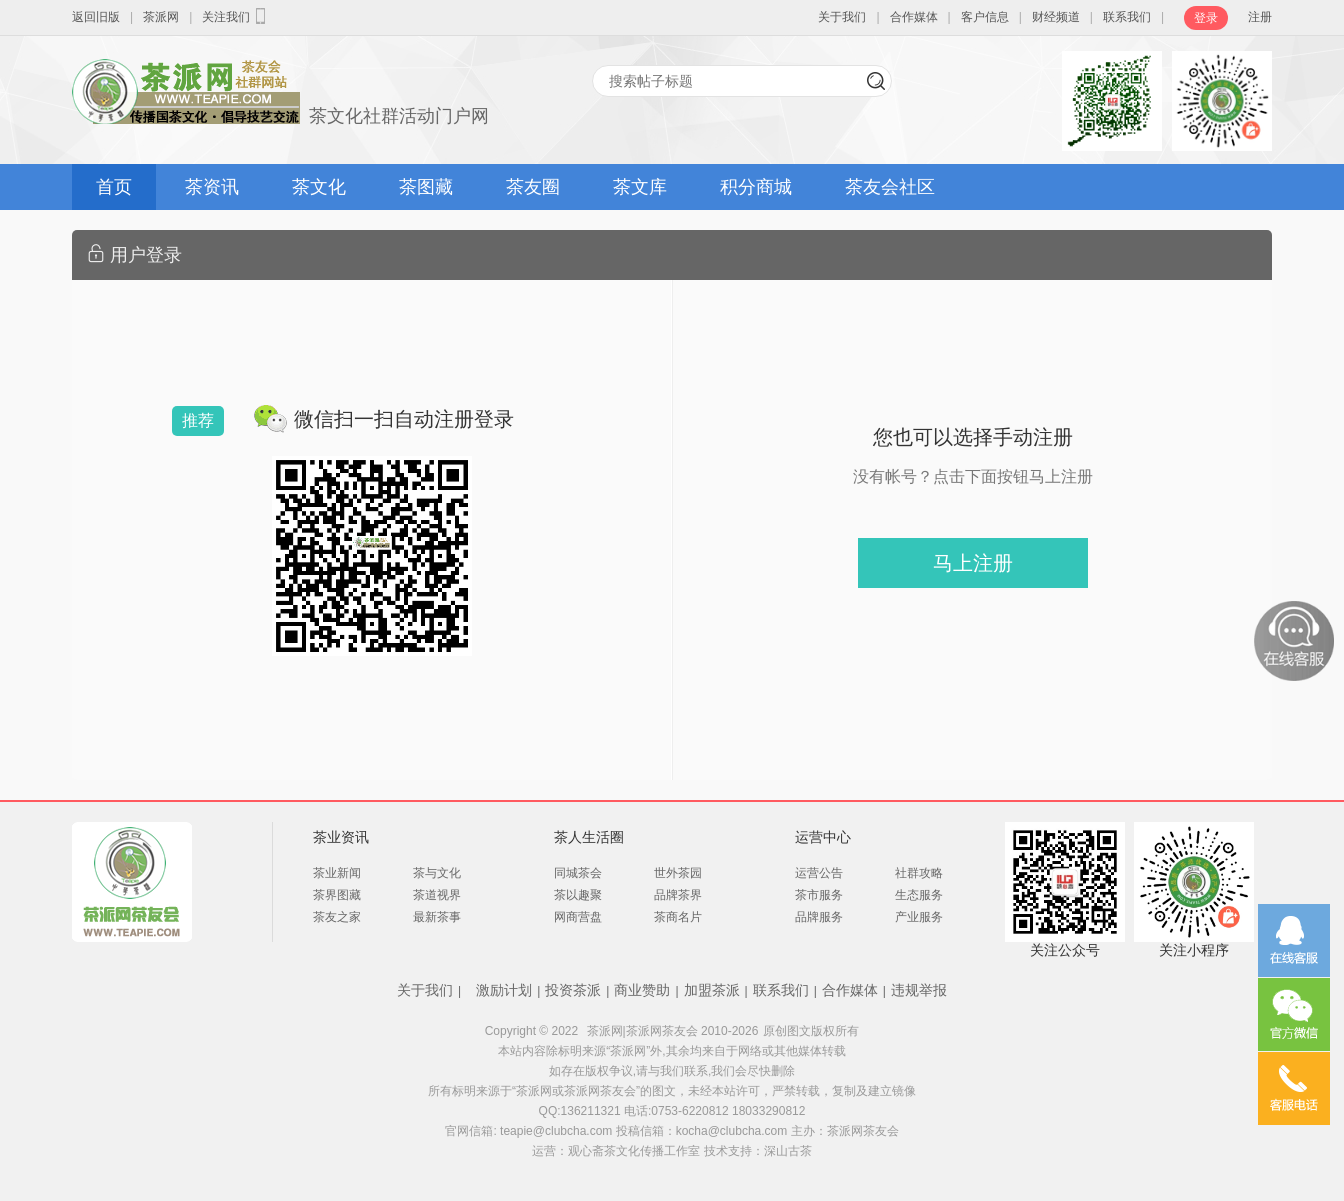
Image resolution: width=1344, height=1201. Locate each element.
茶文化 (319, 187)
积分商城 (756, 187)
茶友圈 (533, 187)
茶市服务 (819, 895)
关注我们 (236, 16)
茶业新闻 (337, 873)
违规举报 (919, 990)
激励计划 (504, 990)
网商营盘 (578, 917)
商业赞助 (642, 990)
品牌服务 (819, 917)
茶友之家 (337, 917)
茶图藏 (426, 187)
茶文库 (640, 187)
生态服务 (919, 895)
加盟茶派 (712, 990)
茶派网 (161, 17)
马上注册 (973, 563)
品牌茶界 (678, 895)
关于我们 (842, 17)
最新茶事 (437, 917)
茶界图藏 (337, 895)
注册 (1260, 17)
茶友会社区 (890, 187)
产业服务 (919, 917)
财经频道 (1056, 17)
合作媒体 (914, 17)
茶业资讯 (341, 837)
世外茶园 (678, 873)
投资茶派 (573, 990)
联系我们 (1127, 17)
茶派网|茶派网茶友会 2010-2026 (673, 1031)
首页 (114, 187)
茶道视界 (437, 895)
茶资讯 (212, 187)
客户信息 (985, 17)
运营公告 (819, 873)
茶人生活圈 (589, 837)
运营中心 (823, 837)
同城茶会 (578, 873)
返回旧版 (96, 17)
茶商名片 (678, 917)
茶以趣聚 (578, 895)
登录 (1206, 18)
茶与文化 (437, 873)
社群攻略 (919, 873)
